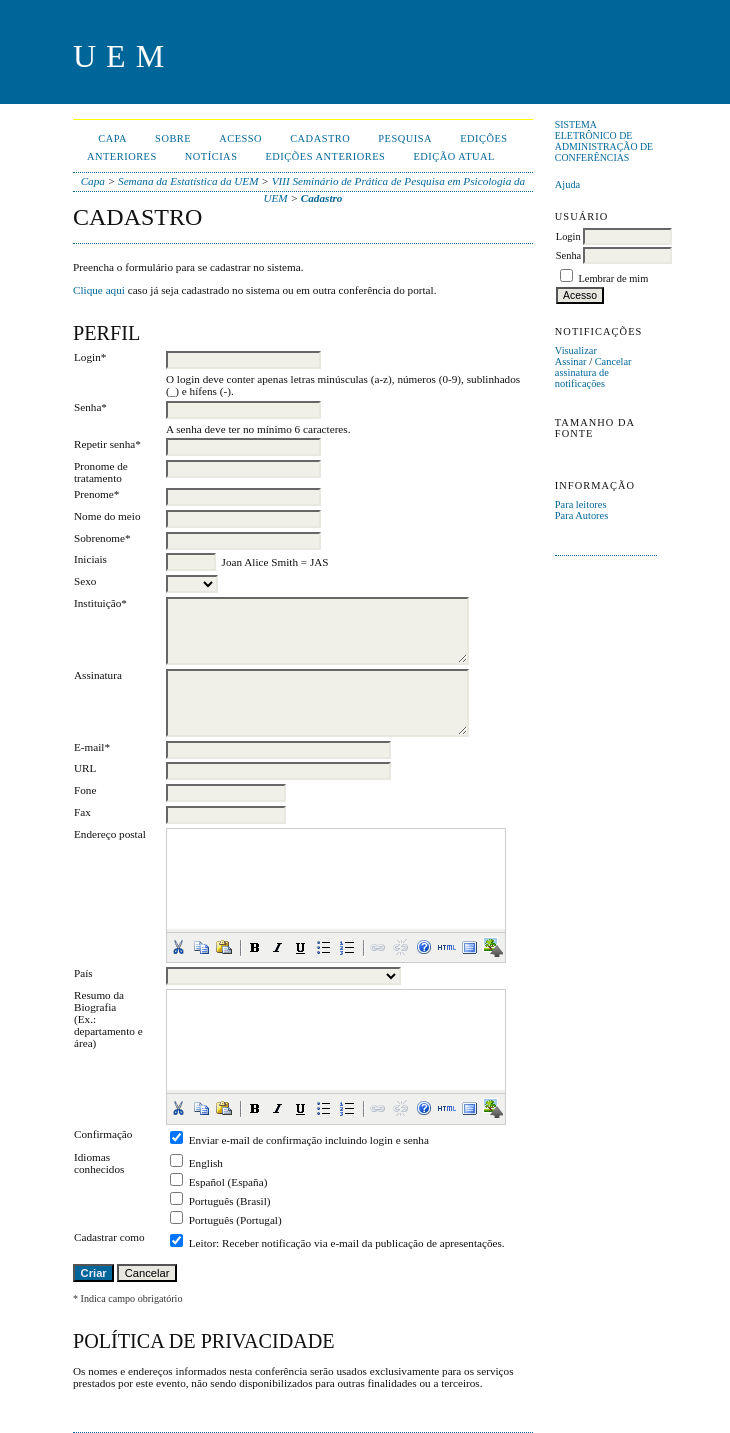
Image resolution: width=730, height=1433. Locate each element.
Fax (82, 812)
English (206, 1163)
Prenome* (96, 494)
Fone (85, 790)
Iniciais (90, 559)
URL (85, 768)
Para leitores (581, 504)
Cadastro (320, 138)
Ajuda (567, 184)
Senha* (90, 407)
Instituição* (100, 603)
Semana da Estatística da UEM (188, 181)
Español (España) (228, 1182)
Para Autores (581, 515)
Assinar (571, 361)
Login (568, 236)
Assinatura (98, 675)
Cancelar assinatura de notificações (593, 372)
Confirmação (103, 1134)
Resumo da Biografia (99, 1001)
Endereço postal (110, 834)
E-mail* (92, 747)
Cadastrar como (109, 1237)
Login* (90, 357)
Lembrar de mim (613, 278)
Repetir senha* (107, 444)
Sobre (173, 138)
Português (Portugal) (235, 1220)
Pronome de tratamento (101, 472)
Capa (112, 138)
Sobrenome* (102, 538)
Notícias (211, 156)
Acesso (240, 138)
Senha (568, 255)
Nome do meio (107, 516)
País (83, 973)
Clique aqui (99, 290)
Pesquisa (405, 138)
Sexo (85, 581)
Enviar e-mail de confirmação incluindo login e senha (309, 1140)
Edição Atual (454, 156)
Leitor (202, 1243)
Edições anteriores (325, 156)
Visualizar (576, 350)
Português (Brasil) (230, 1201)
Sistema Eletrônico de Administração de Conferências (604, 141)
